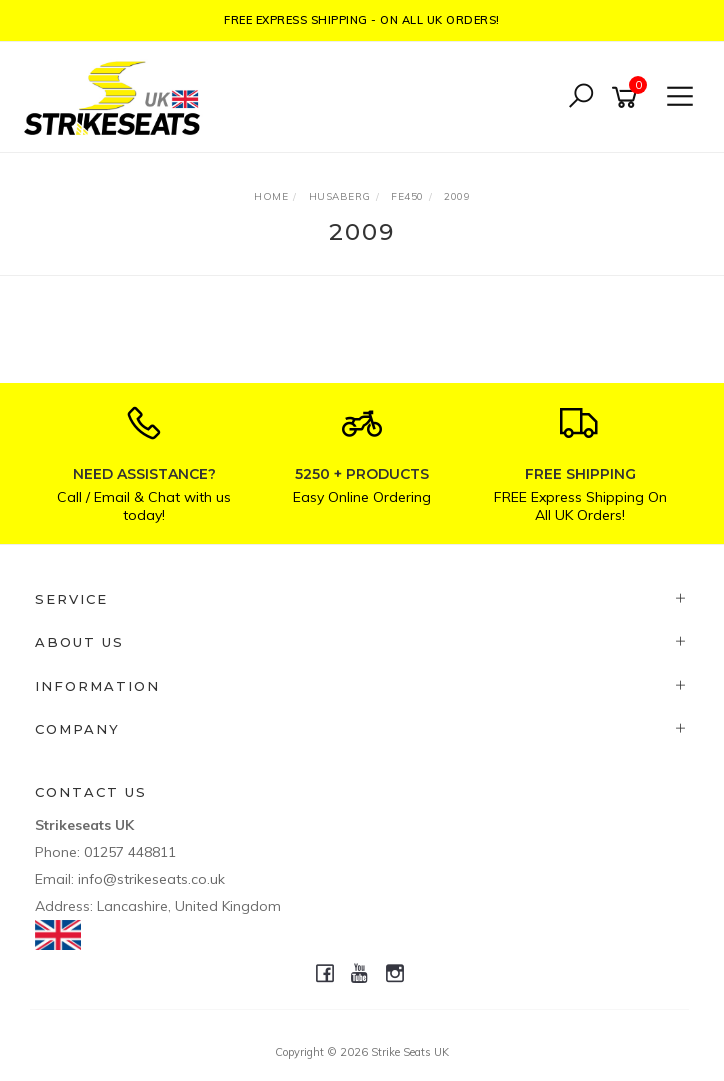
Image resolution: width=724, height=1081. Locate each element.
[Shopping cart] (628, 97)
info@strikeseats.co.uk (151, 879)
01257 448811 (130, 852)
